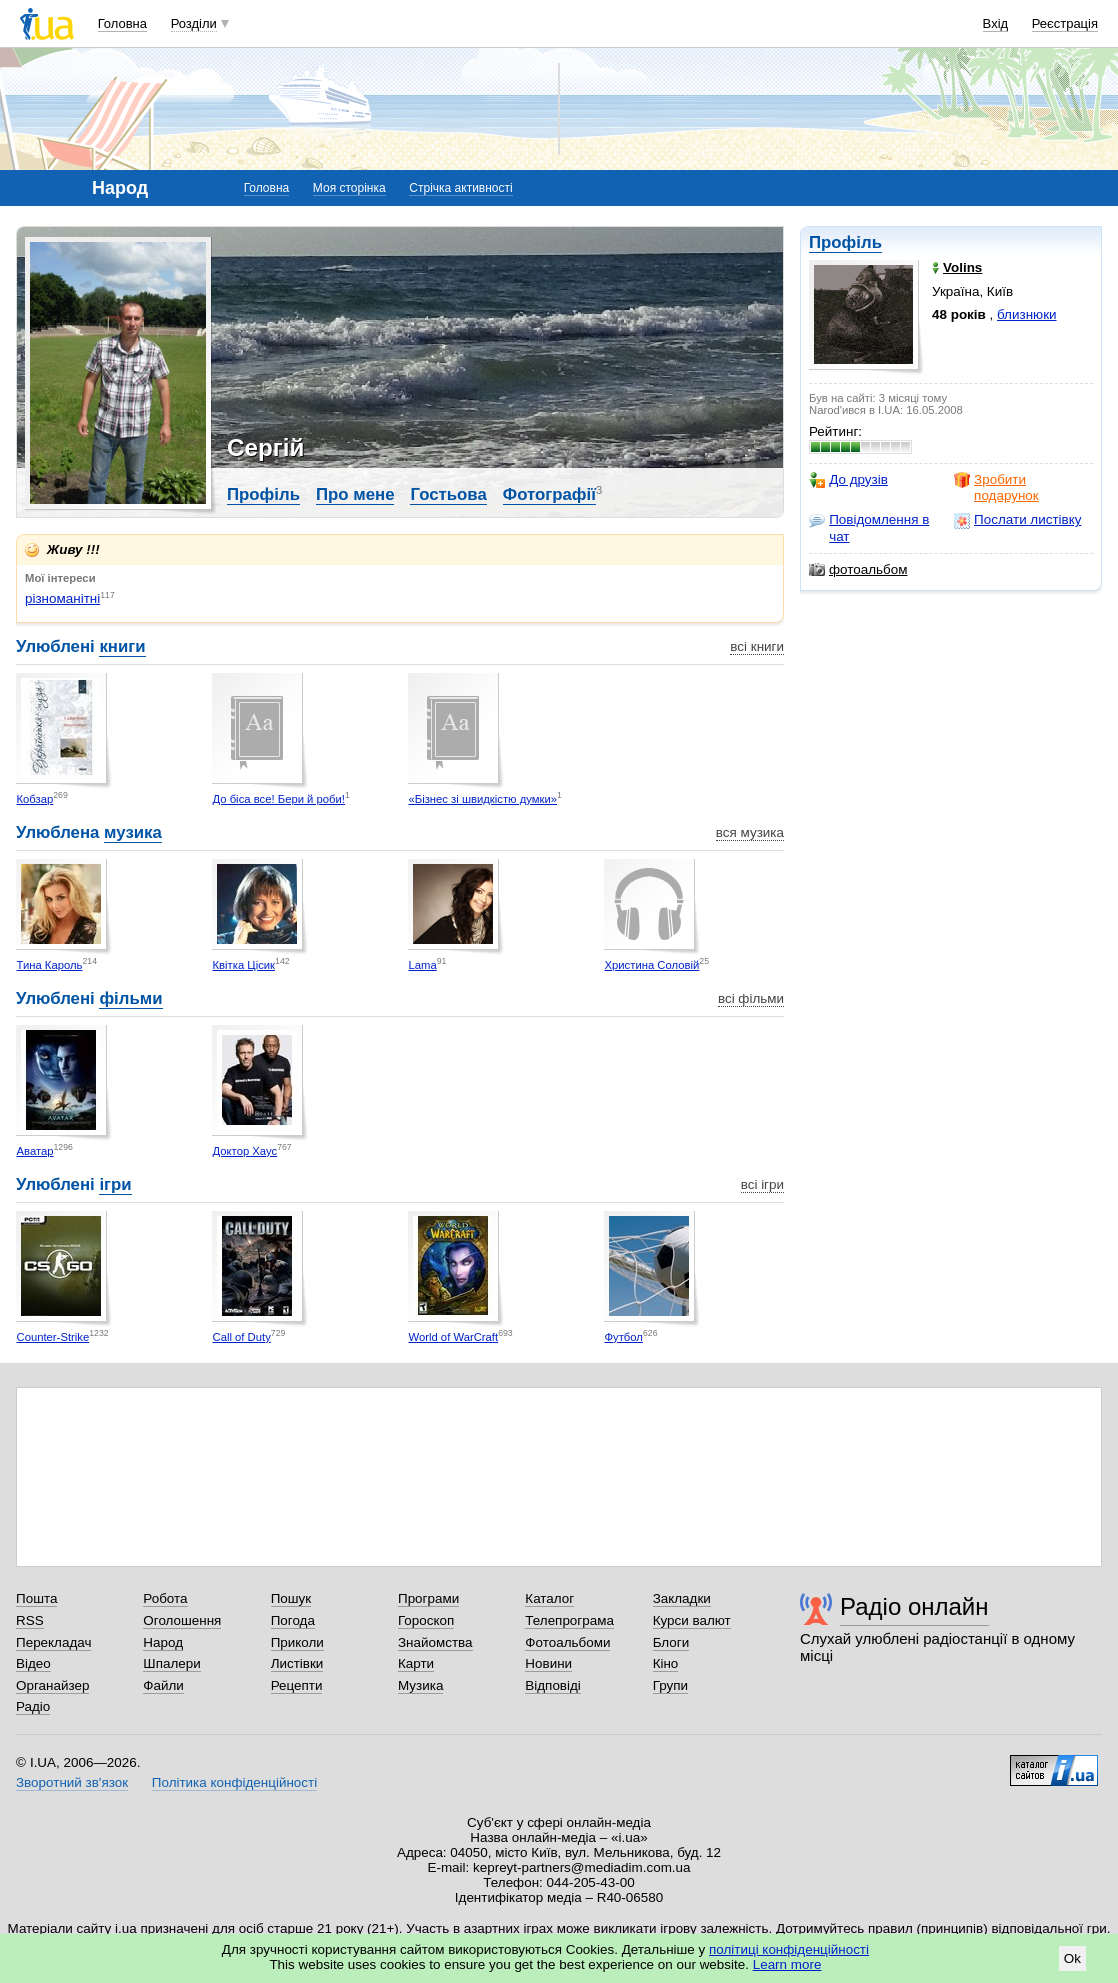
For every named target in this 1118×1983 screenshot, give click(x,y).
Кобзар (34, 799)
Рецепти (297, 1685)
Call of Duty (241, 1337)
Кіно (666, 1663)
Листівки (297, 1663)
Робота (165, 1598)
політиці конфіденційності (789, 1949)
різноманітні (62, 598)
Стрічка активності (460, 188)
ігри (115, 1184)
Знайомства (435, 1642)
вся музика (750, 832)
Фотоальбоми (567, 1642)
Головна (122, 23)
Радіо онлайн (914, 1606)
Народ (163, 1642)
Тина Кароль (49, 965)
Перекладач (53, 1642)
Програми (428, 1598)
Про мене (355, 494)
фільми (130, 998)
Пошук (291, 1598)
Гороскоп (426, 1620)
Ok (1072, 1958)
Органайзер (52, 1685)
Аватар (34, 1151)
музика (133, 832)
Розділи (194, 23)
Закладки (682, 1598)
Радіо (33, 1706)
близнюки (1027, 314)
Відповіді (553, 1685)
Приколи (297, 1642)
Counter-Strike (52, 1337)
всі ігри (762, 1184)
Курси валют (692, 1620)
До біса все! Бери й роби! (278, 799)
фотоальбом (858, 570)
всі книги (757, 646)
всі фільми (751, 998)
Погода (293, 1620)
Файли (163, 1685)
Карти (416, 1663)
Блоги (671, 1642)
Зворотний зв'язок (72, 1782)
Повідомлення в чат (869, 527)
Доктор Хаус (244, 1151)
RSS (30, 1620)
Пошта (36, 1598)
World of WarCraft (453, 1337)
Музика (420, 1685)
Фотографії (549, 494)
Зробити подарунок (996, 487)
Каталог (549, 1598)
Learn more (787, 1964)
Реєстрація (1065, 23)
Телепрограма (569, 1620)
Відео (33, 1663)
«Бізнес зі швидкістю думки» (482, 799)
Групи (670, 1685)
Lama (422, 965)
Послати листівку (1017, 520)
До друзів (848, 480)
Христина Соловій (651, 965)
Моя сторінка (349, 188)
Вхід (996, 23)
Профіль (845, 242)
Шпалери (171, 1663)
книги (122, 646)
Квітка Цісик (243, 965)
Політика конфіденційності (234, 1782)
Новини (548, 1663)
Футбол (623, 1337)
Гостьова (448, 494)
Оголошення (182, 1620)
